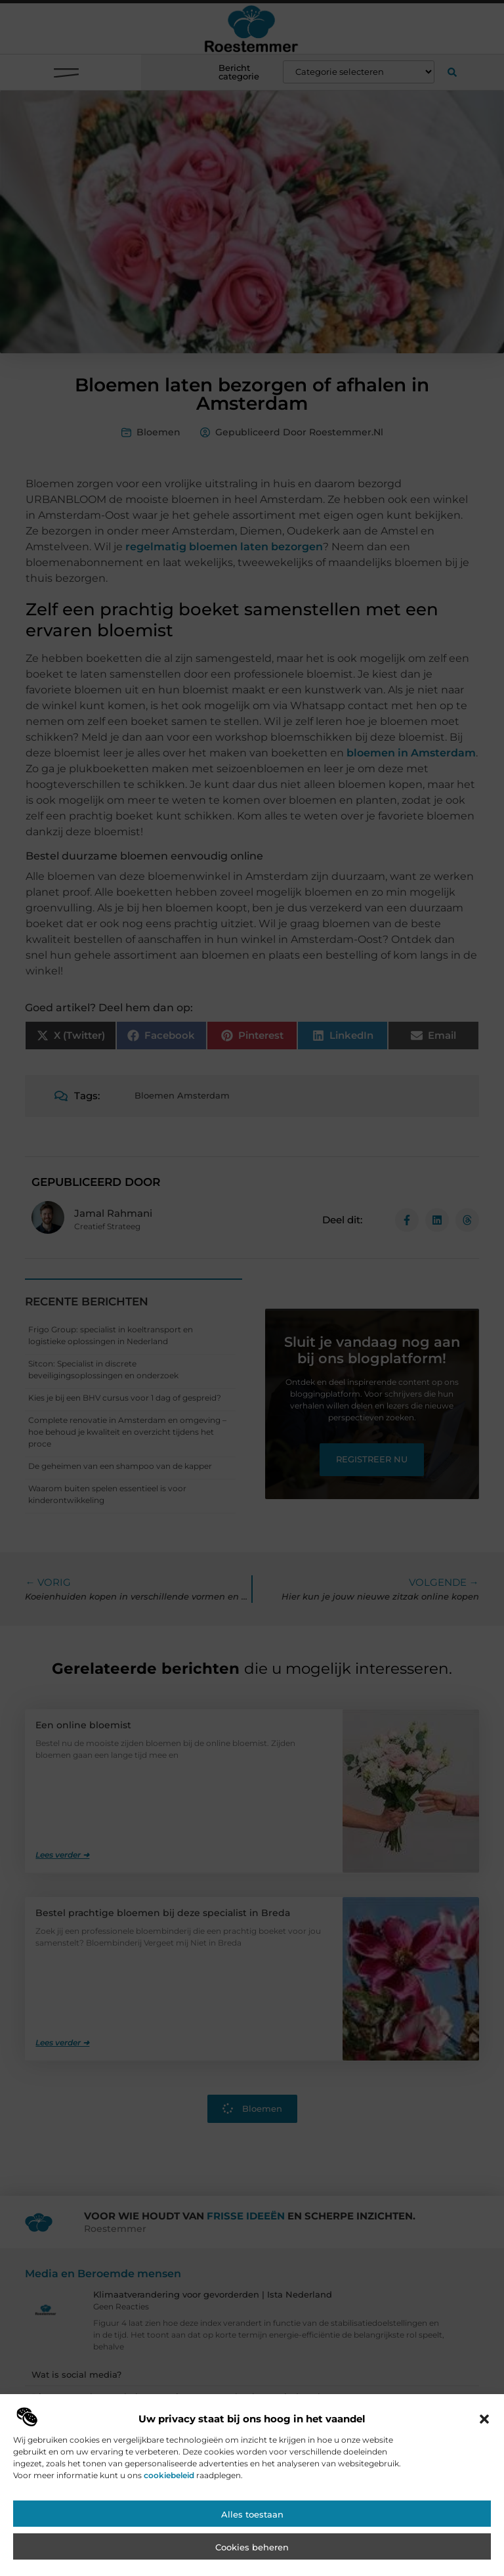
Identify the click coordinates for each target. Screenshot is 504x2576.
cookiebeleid (169, 2492)
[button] (484, 2436)
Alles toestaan (252, 2531)
